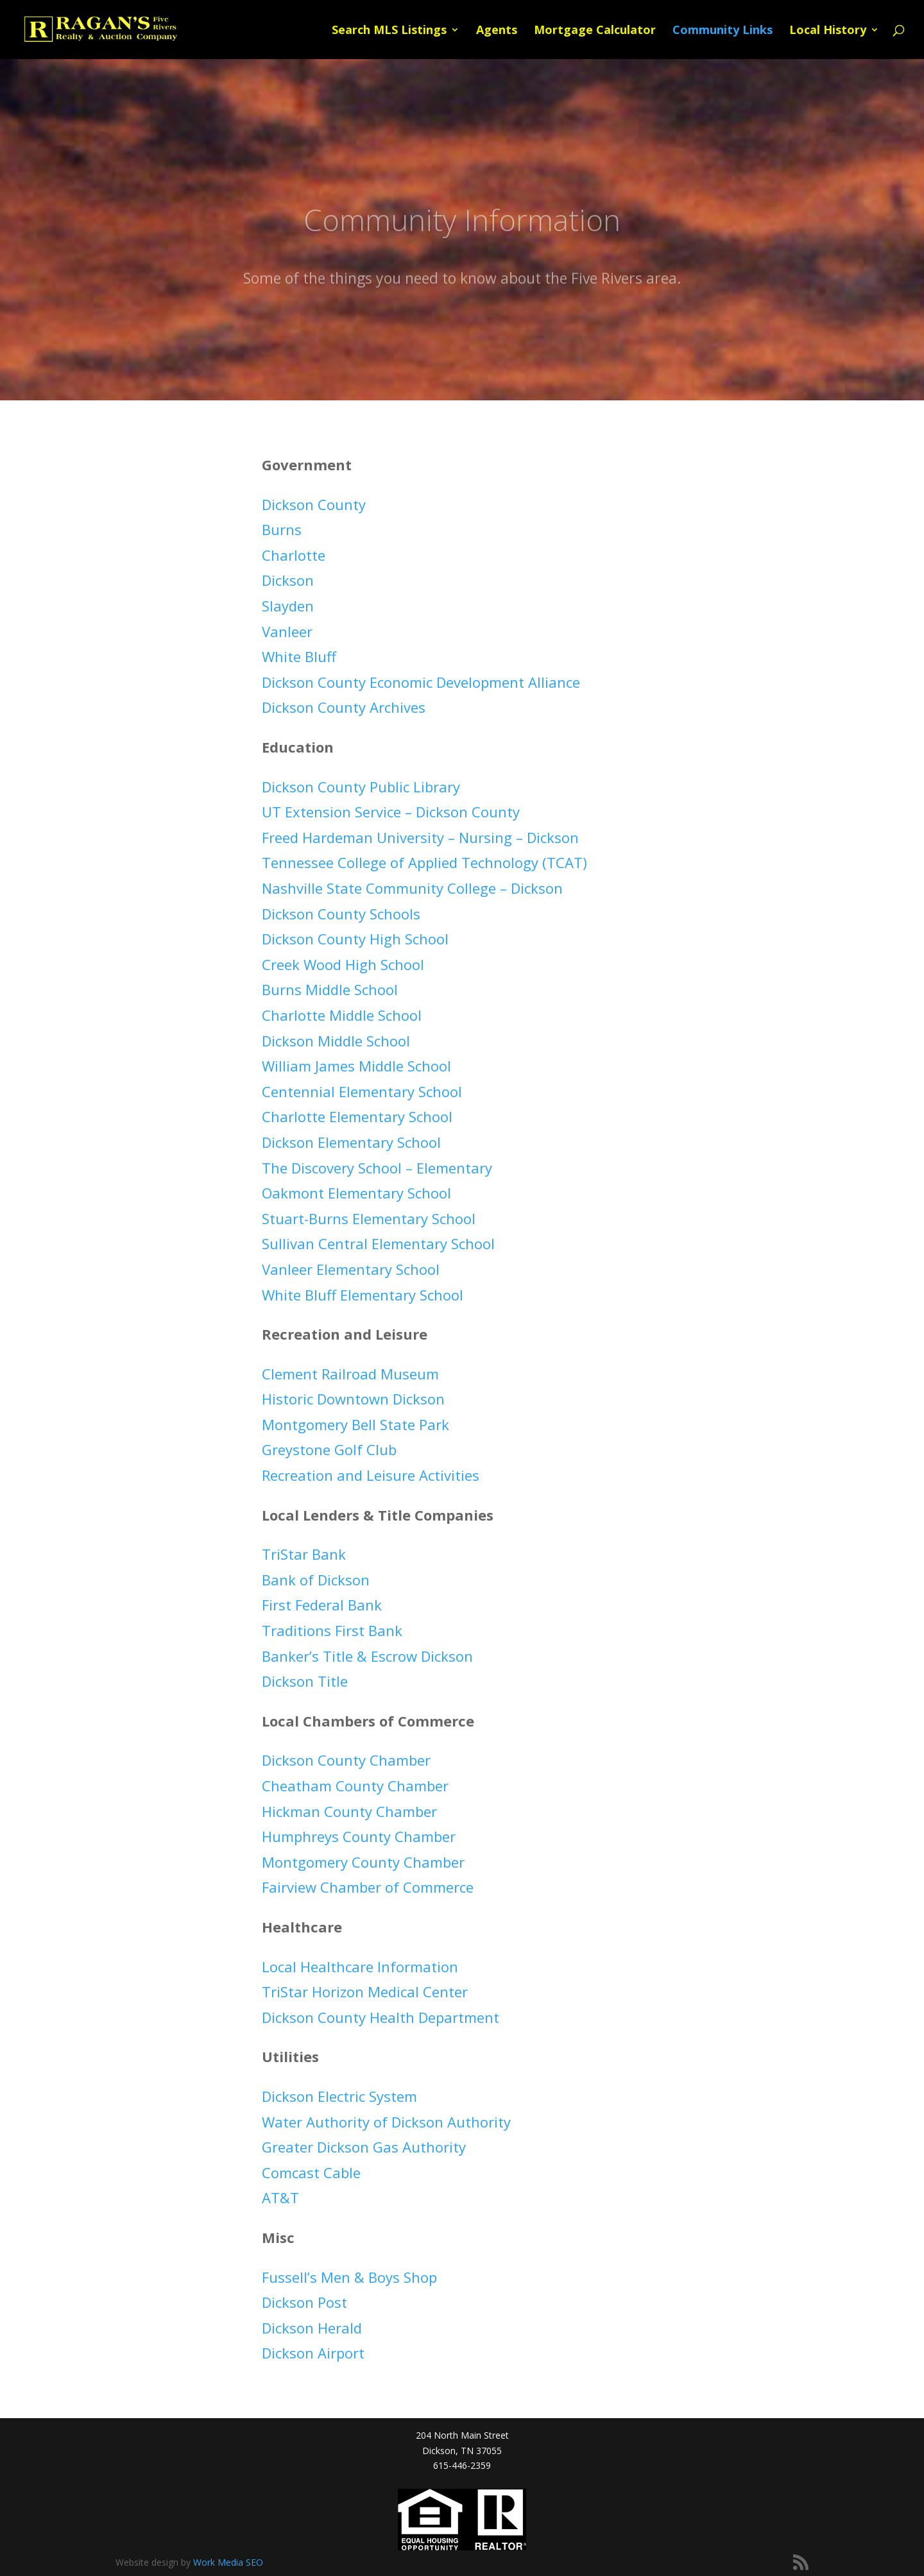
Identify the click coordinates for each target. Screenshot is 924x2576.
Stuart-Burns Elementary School (368, 1218)
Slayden (288, 605)
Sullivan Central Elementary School (378, 1243)
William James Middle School (356, 1065)
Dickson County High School (355, 938)
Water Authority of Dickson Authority (386, 2121)
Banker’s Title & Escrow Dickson (367, 1656)
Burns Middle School (330, 989)
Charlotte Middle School (342, 1015)
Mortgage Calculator (595, 31)
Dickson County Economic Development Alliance (421, 682)
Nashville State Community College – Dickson (412, 888)
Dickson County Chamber (346, 1760)
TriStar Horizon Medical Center (365, 1991)
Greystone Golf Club (329, 1449)
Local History (827, 31)
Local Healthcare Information (360, 1966)
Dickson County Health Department (380, 2017)
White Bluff (299, 656)
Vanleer (287, 631)
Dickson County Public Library (361, 786)
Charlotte (293, 555)
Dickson (288, 580)
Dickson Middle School (336, 1040)
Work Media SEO (228, 2562)
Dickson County (314, 504)
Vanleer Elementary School (351, 1269)
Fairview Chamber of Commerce (368, 1887)
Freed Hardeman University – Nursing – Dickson (420, 837)
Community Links (722, 31)
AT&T (280, 2197)
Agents (496, 31)
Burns (282, 529)
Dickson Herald (312, 2327)
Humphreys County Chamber (359, 1836)
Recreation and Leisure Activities (370, 1475)
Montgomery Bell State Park (355, 1424)
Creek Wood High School (343, 964)
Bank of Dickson (316, 1579)
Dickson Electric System (339, 2096)
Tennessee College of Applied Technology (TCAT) (424, 862)
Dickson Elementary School (351, 1142)
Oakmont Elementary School (356, 1192)
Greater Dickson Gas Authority (364, 2146)
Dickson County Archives (343, 707)
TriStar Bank (304, 1554)
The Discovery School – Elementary (377, 1167)
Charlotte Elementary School (357, 1116)
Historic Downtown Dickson (353, 1398)
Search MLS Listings (389, 31)
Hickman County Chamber (349, 1811)
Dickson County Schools (341, 913)
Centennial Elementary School (362, 1091)
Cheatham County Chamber (355, 1785)
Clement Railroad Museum (350, 1373)
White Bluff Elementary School (362, 1294)
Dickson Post (304, 2302)
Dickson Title (305, 1681)
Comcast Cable (311, 2172)
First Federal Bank (322, 1604)
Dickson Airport (313, 2352)
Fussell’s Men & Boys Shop (349, 2277)
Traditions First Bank (332, 1630)
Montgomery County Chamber (363, 1862)
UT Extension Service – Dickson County (391, 811)
